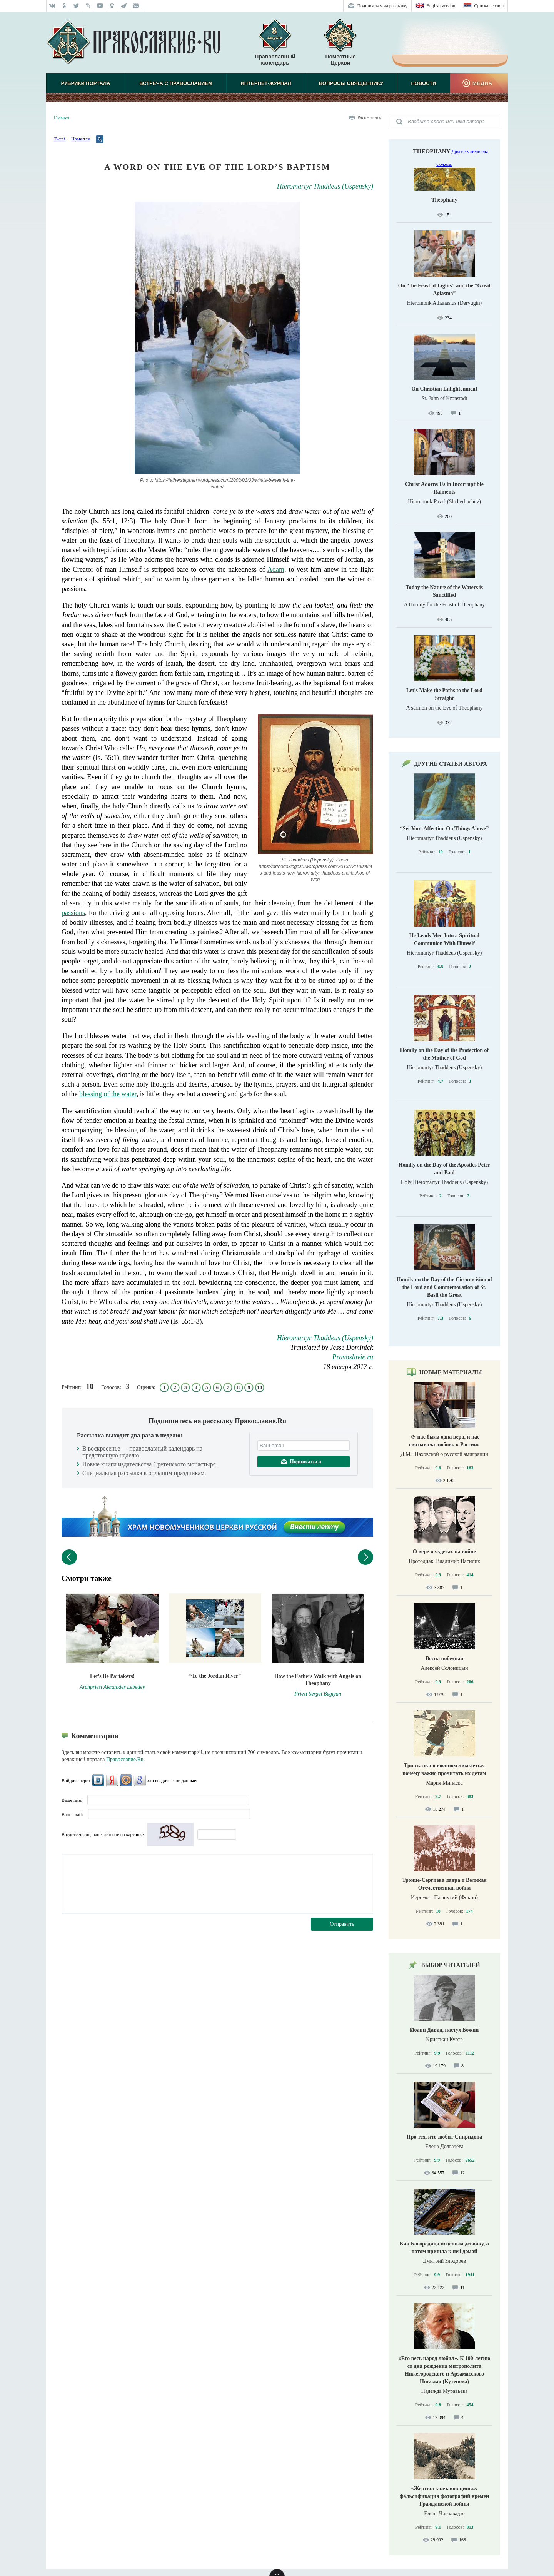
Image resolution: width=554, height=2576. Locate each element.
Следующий (365, 1557)
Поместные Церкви (340, 59)
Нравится (80, 139)
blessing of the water (108, 1094)
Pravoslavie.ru (352, 1357)
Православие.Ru (125, 1759)
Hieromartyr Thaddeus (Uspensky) (325, 186)
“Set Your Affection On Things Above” (444, 828)
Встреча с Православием (175, 83)
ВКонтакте (98, 1780)
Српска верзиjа (489, 5)
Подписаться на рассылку (382, 5)
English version (440, 5)
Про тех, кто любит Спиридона (444, 2137)
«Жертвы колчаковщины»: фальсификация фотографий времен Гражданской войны (444, 2496)
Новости (423, 83)
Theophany (432, 151)
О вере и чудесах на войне (444, 1551)
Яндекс (112, 1780)
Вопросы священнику (351, 83)
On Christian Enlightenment (444, 389)
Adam (275, 569)
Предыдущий (69, 1557)
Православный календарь (275, 46)
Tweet (59, 139)
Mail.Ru (126, 1780)
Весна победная (444, 1658)
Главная (61, 117)
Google (139, 1780)
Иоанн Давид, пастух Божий (444, 2030)
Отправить (342, 1924)
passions (73, 913)
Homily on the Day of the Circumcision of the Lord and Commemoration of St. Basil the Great (444, 1287)
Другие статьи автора (450, 764)
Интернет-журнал (265, 83)
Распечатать (369, 117)
